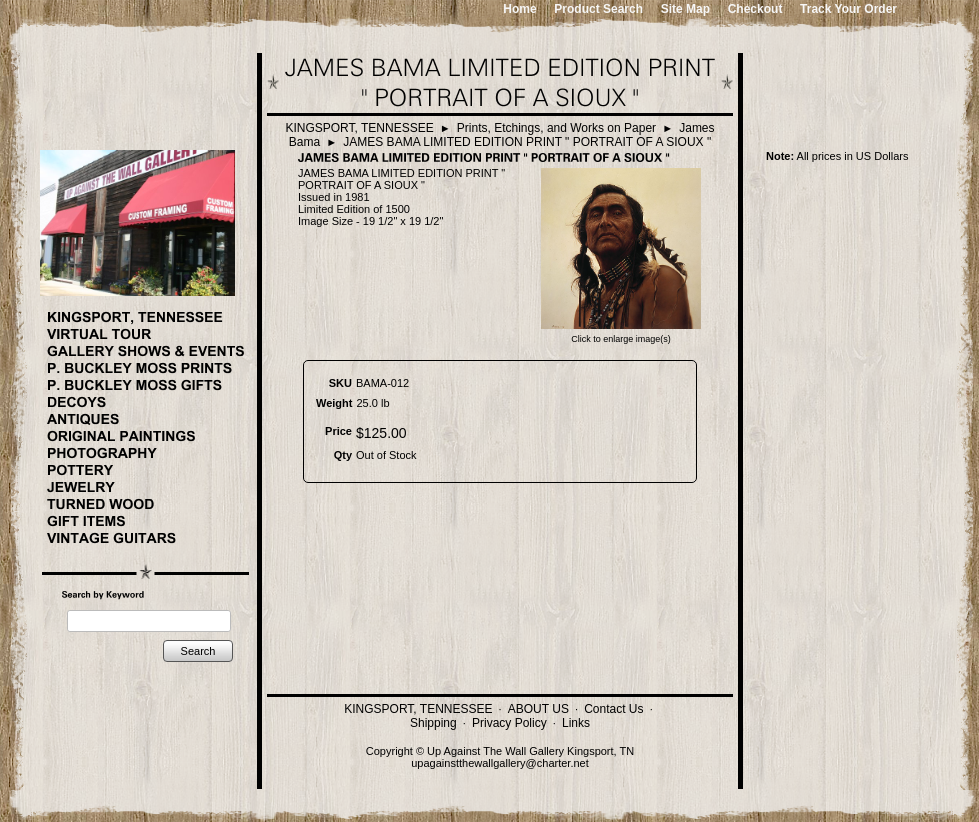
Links (576, 723)
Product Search (598, 9)
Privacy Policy (509, 723)
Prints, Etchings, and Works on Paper (556, 128)
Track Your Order (848, 9)
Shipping (433, 723)
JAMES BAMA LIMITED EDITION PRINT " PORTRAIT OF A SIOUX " (527, 142)
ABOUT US (538, 709)
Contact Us (613, 709)
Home (519, 9)
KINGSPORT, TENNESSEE (359, 128)
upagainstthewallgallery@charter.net (500, 763)
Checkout (755, 9)
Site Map (685, 9)
